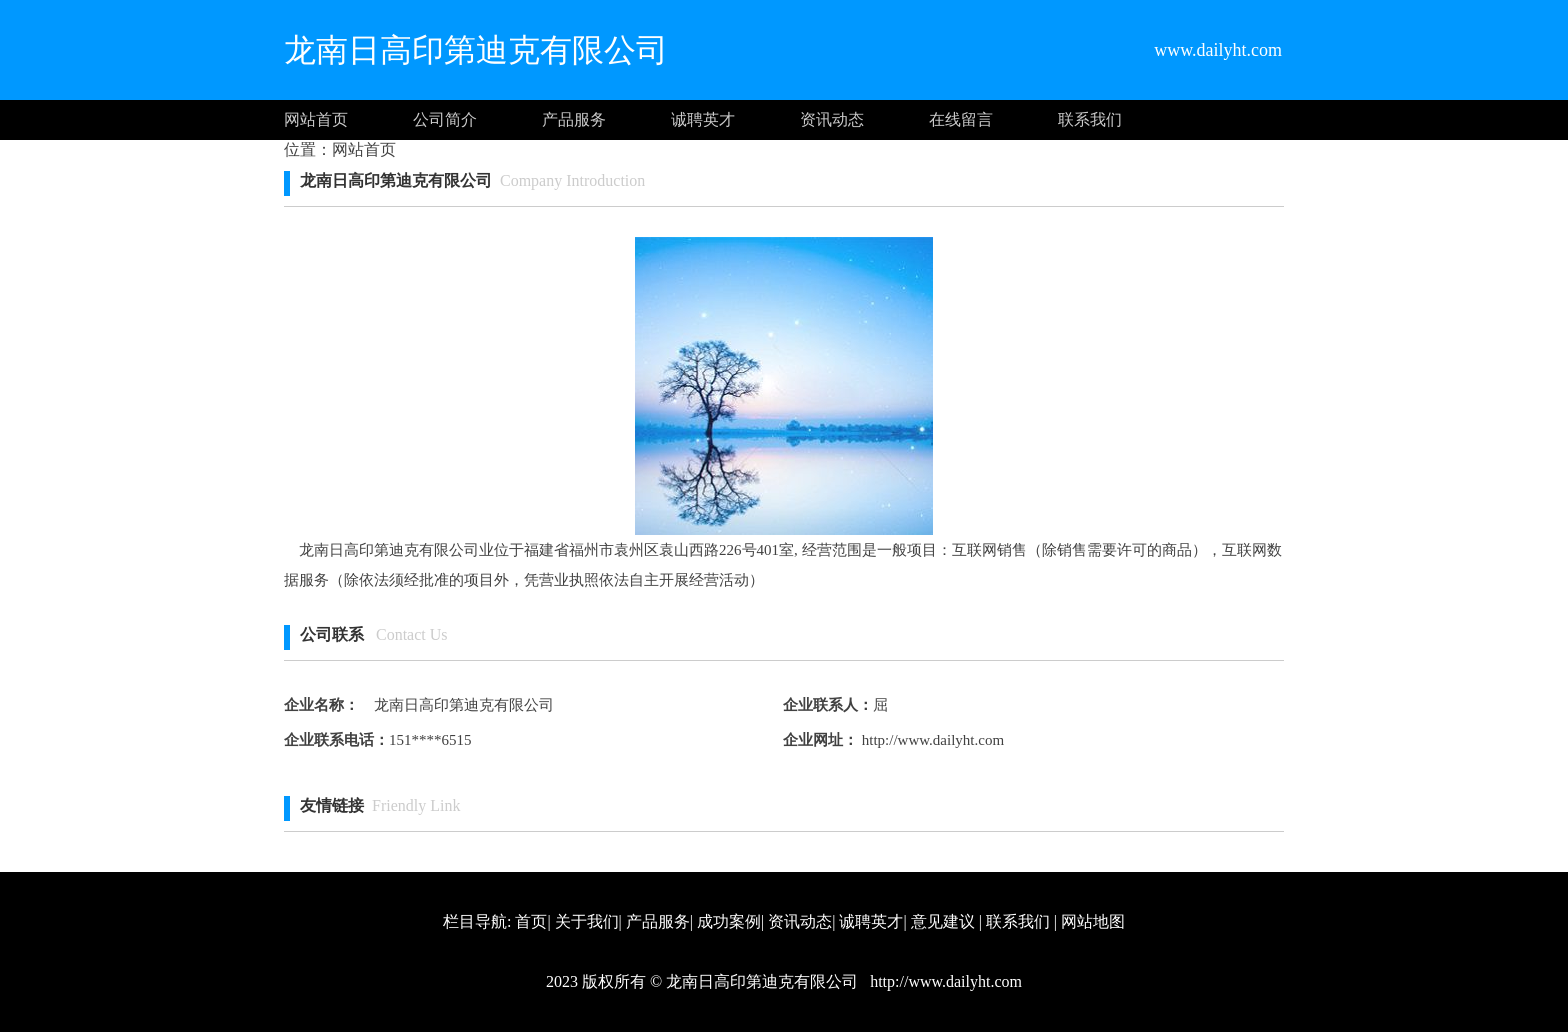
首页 (531, 921)
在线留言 (961, 119)
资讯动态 (832, 119)
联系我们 (1090, 119)
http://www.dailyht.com (931, 740)
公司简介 (445, 119)
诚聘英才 (703, 119)
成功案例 (729, 921)
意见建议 (943, 921)
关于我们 (587, 921)
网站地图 (1093, 921)
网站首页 (316, 119)
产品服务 (574, 119)
